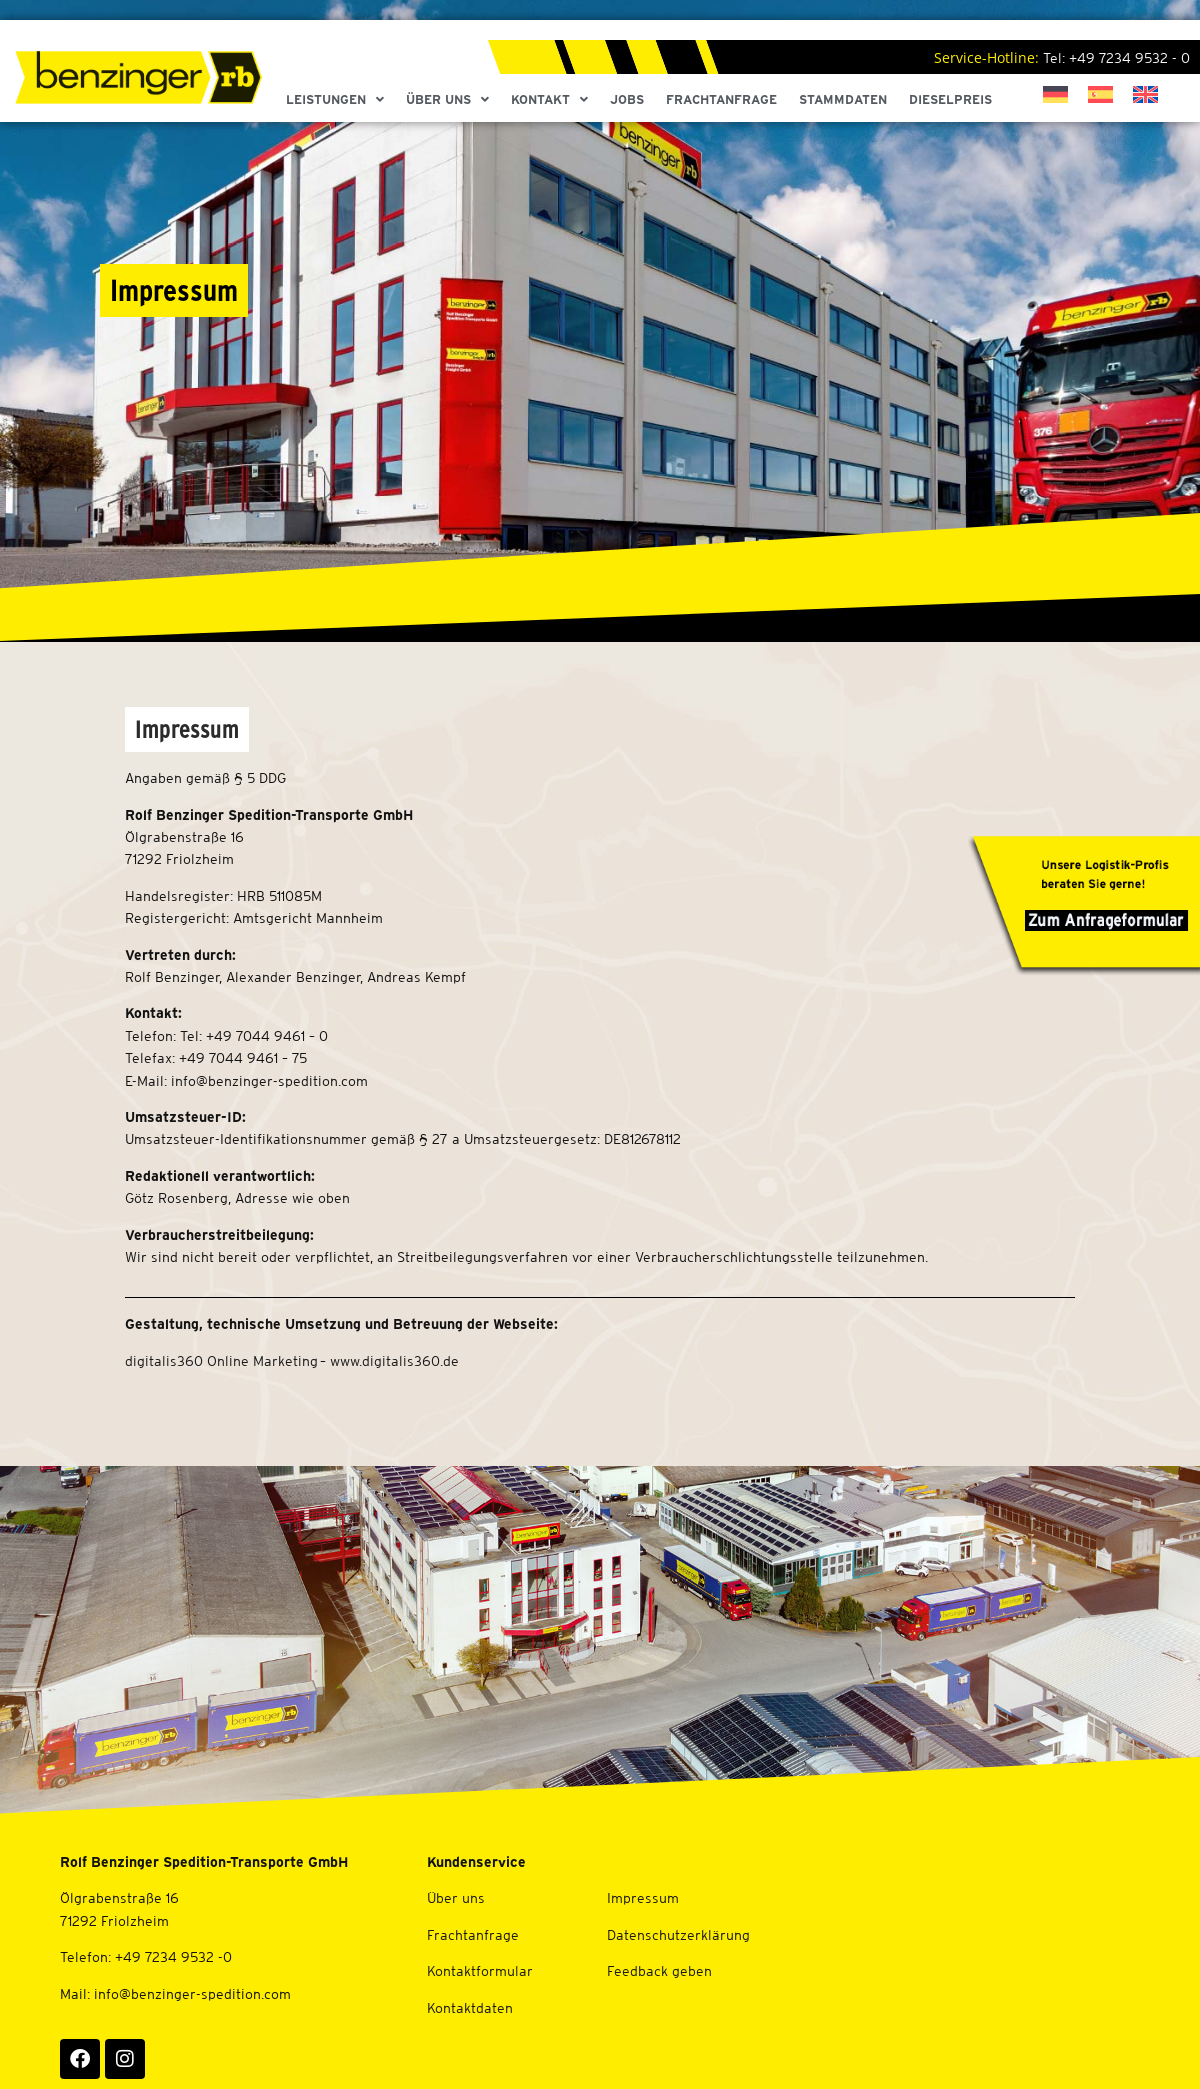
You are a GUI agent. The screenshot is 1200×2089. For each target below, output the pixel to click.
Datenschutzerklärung (678, 1935)
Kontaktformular (480, 1971)
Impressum (643, 1898)
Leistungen (335, 100)
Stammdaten (843, 99)
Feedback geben (659, 1971)
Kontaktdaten (470, 2008)
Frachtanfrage (721, 99)
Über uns (456, 1898)
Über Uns (447, 100)
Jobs (627, 99)
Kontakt (549, 100)
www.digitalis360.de (394, 1361)
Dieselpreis (950, 99)
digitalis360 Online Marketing (221, 1361)
